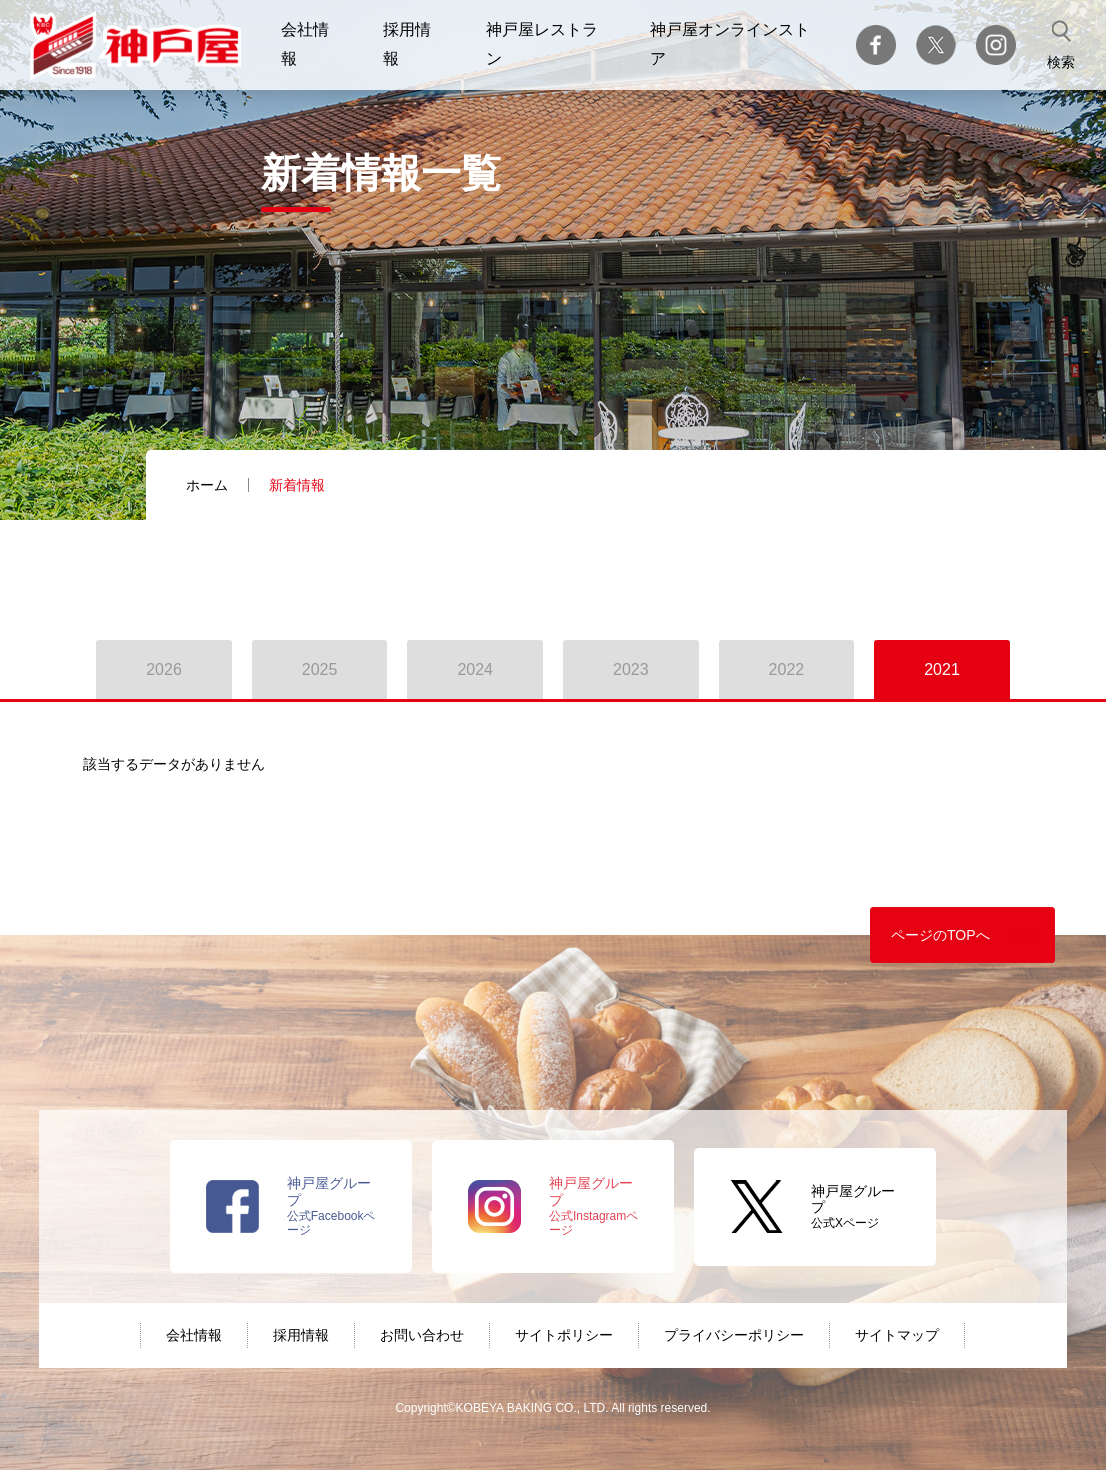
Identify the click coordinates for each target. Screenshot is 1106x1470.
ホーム (207, 485)
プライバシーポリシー (734, 1335)
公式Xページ (853, 1207)
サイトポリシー (564, 1335)
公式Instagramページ (593, 1206)
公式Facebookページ (331, 1206)
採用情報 (301, 1335)
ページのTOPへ (940, 935)
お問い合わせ (422, 1335)
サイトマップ (897, 1335)
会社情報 (194, 1335)
